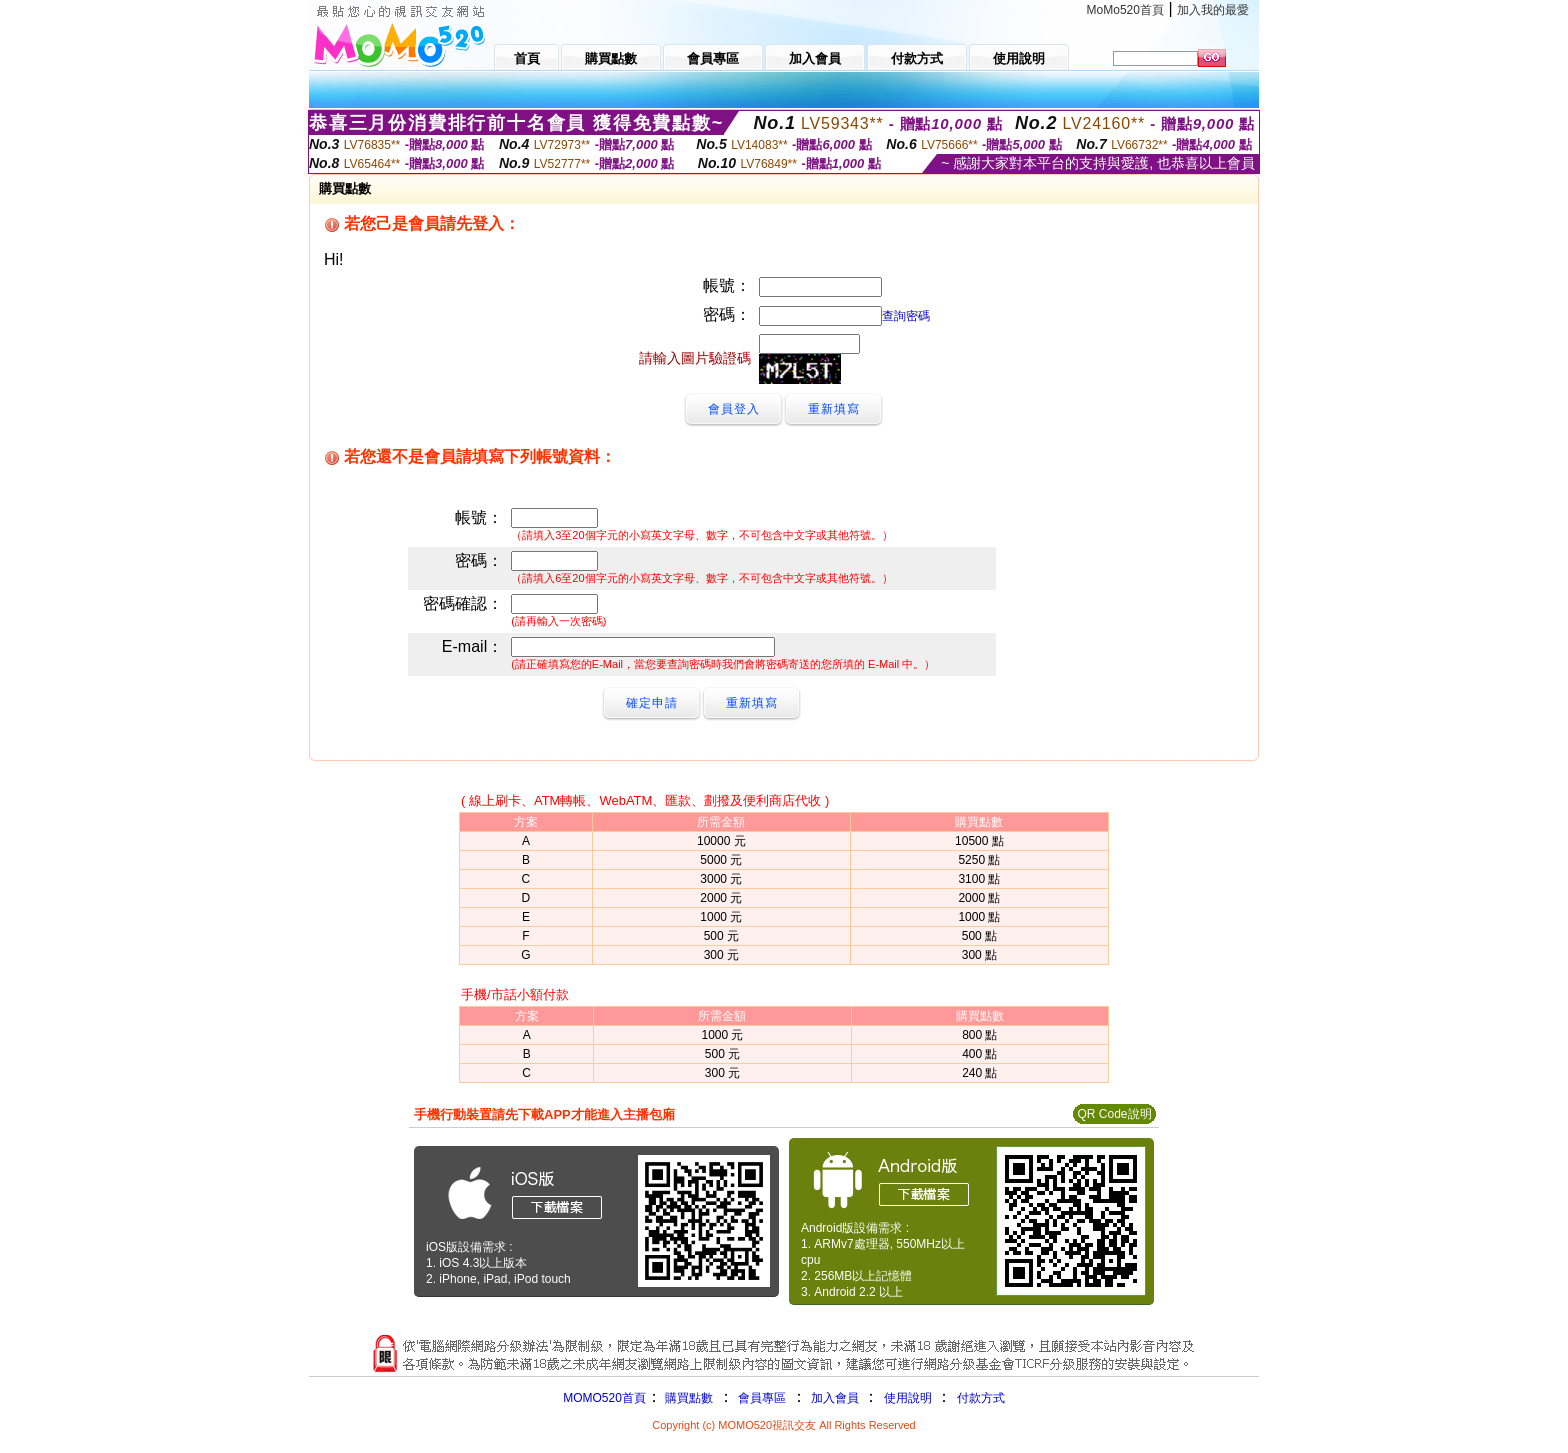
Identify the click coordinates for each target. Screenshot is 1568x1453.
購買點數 (687, 1398)
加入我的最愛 (1213, 10)
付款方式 (981, 1398)
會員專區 (762, 1398)
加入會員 (835, 1398)
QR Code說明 (1114, 1114)
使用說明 (908, 1398)
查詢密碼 (906, 316)
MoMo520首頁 (1125, 10)
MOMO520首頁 (604, 1398)
